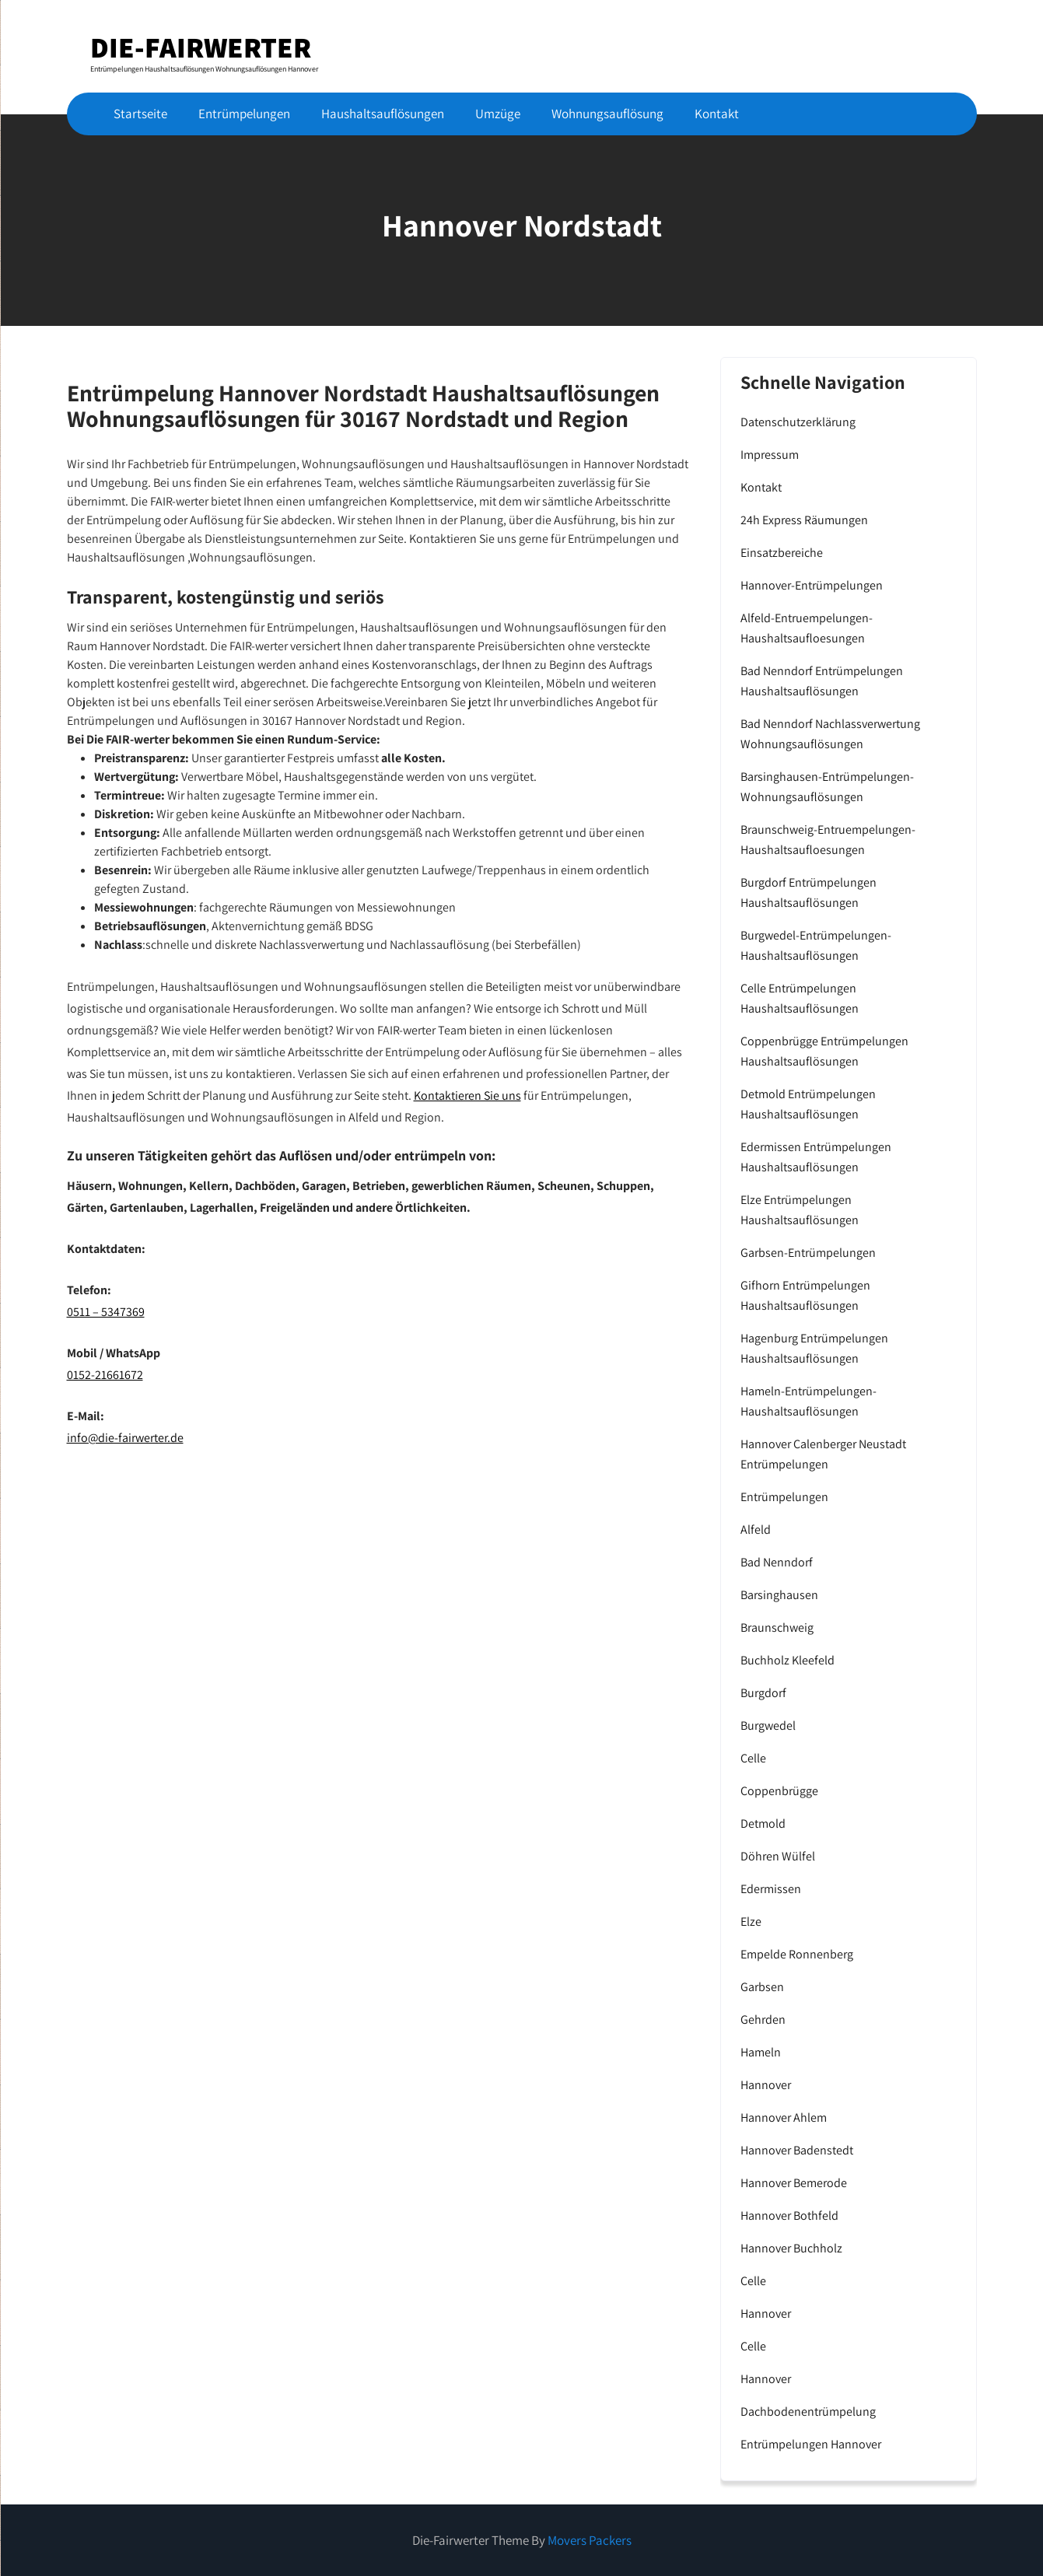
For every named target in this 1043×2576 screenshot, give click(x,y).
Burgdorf (763, 1693)
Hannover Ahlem (783, 2117)
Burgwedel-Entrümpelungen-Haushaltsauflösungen (815, 945)
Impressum (769, 454)
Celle (753, 1758)
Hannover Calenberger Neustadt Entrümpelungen (823, 1454)
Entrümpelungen (244, 113)
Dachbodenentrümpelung (808, 2411)
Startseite (140, 113)
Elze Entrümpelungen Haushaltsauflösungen (799, 1210)
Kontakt (717, 113)
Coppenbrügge (779, 1791)
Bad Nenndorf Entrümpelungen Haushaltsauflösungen (821, 681)
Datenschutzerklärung (798, 422)
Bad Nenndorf (776, 1562)
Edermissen (770, 1889)
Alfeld (755, 1529)
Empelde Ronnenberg (796, 1954)
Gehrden (763, 2019)
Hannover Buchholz (791, 2248)
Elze (750, 1921)
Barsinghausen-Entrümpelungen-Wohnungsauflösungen (827, 786)
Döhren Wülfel (777, 1856)
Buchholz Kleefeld (787, 1660)
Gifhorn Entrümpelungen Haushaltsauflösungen (805, 1295)
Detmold (763, 1823)
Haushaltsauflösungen (382, 113)
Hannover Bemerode (793, 2183)
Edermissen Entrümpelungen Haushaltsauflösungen (815, 1157)
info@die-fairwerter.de (125, 1438)
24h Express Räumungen (804, 520)
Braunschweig (777, 1627)
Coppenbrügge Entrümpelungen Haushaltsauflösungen (824, 1051)
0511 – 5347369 (106, 1312)
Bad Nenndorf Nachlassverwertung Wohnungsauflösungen (830, 734)
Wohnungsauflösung (607, 113)
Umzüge (497, 113)
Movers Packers (590, 2540)
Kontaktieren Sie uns (467, 1095)
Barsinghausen (779, 1595)
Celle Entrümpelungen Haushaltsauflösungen (799, 998)
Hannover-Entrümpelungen (811, 585)
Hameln (760, 2052)
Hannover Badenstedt (796, 2150)
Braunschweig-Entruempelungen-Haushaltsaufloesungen (827, 839)
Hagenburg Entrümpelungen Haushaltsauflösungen (814, 1348)
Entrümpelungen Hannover (810, 2444)
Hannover (765, 2085)
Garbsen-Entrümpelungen (808, 1252)
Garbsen (762, 1987)
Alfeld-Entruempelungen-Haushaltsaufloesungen (806, 628)
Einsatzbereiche (781, 552)
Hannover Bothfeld (789, 2215)
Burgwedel (768, 1725)
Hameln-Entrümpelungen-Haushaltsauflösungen (808, 1401)
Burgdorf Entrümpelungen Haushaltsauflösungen (808, 892)
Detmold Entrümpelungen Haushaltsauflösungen (808, 1104)
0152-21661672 (105, 1375)
